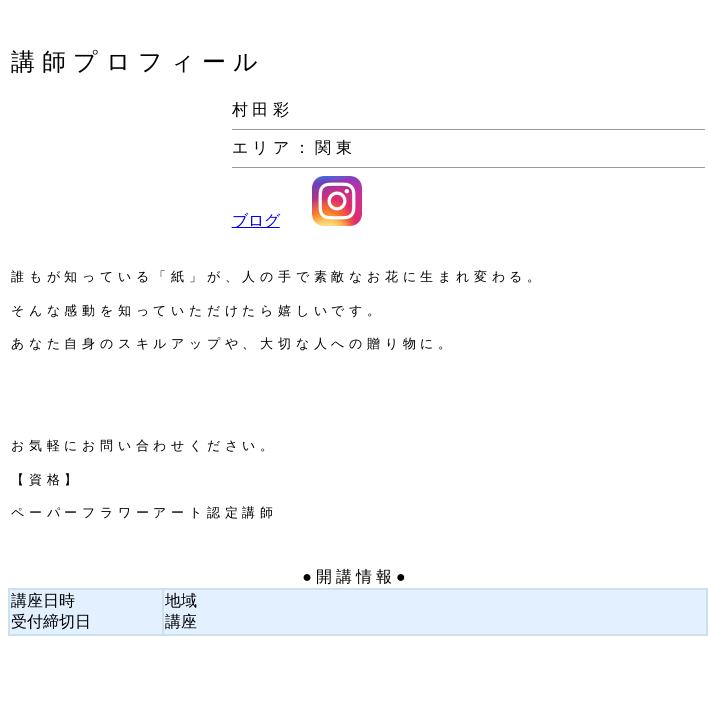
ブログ (256, 220)
